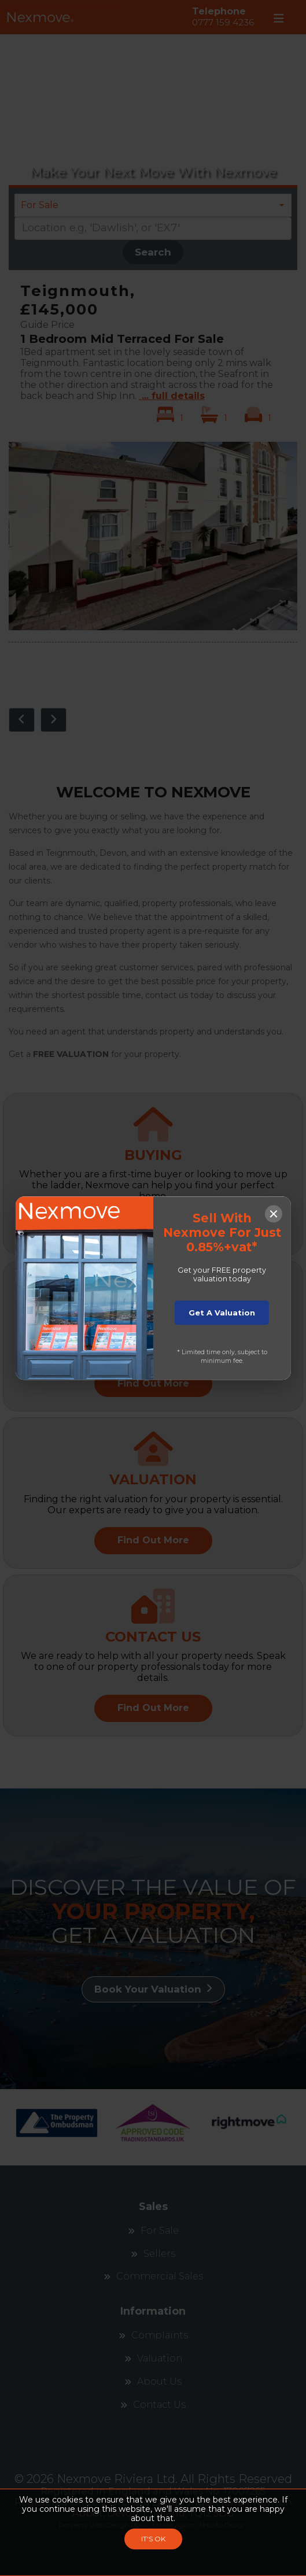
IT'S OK (153, 2538)
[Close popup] (273, 1213)
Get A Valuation (222, 1312)
